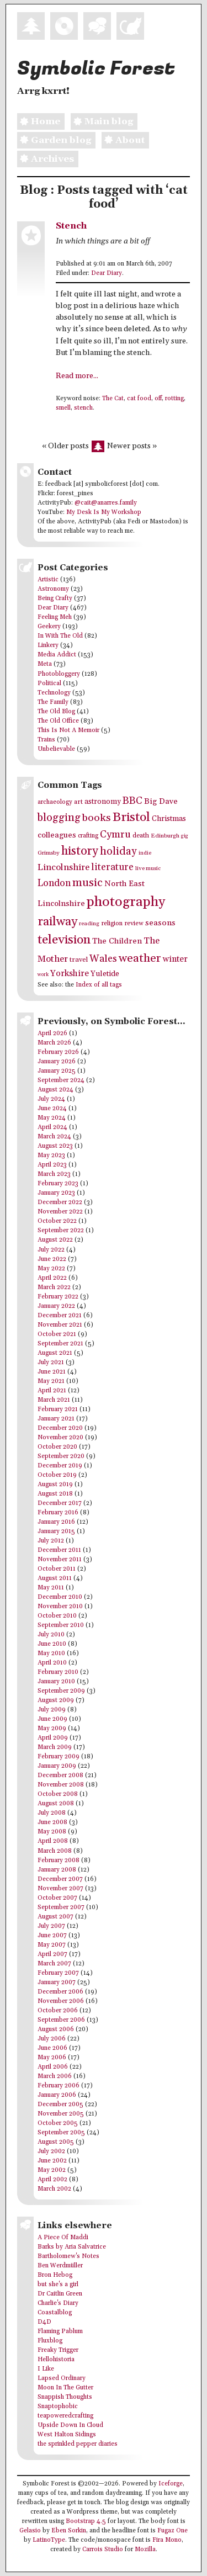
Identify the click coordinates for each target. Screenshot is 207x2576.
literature (112, 867)
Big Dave (161, 801)
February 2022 (58, 1297)
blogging (59, 818)
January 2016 (56, 1522)
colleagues (57, 835)
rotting (174, 398)
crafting (88, 836)
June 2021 (52, 1372)
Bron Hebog (55, 2275)
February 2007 (58, 1973)
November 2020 (60, 1437)
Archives (45, 159)
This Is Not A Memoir (68, 730)
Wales (103, 958)
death (140, 835)
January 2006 (57, 2095)
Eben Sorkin (68, 2531)
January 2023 (56, 1193)
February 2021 (58, 1409)
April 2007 (52, 1954)
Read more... (77, 376)
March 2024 (54, 1137)
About (123, 140)
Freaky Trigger (58, 2350)
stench (83, 408)
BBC (132, 800)
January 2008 (57, 1870)
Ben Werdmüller (60, 2266)
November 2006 (61, 2001)
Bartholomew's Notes (68, 2256)
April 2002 (52, 2179)
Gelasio (30, 2531)
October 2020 (57, 1447)
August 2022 (55, 1240)
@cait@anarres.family (106, 503)
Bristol (131, 817)
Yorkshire (69, 973)
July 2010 (51, 1635)
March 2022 (54, 1287)
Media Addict (57, 655)
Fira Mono (167, 2540)
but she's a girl (58, 2284)
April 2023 (52, 1165)
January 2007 (57, 1982)
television (64, 940)
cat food (139, 398)
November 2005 (61, 2114)
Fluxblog (50, 2341)
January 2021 (56, 1419)
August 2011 (55, 1578)
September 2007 (61, 1907)
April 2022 (52, 1278)
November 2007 (60, 1889)
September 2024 (61, 1080)
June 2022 (52, 1259)
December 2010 (60, 1597)
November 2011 (60, 1559)
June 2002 (52, 2161)
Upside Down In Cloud (70, 2425)
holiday (118, 851)
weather (140, 958)
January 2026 (57, 1062)
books (96, 818)
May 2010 (51, 1653)
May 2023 (51, 1155)
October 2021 (57, 1334)
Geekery (49, 626)
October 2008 (58, 1794)
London (54, 883)
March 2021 (54, 1400)
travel (79, 959)
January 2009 (57, 1766)
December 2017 (60, 1503)
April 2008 (53, 1841)
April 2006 (53, 2067)
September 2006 (61, 2020)
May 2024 (52, 1118)
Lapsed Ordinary (62, 2378)
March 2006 (55, 2076)
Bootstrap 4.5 (86, 2521)
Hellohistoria (56, 2359)
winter (175, 959)
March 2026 (54, 1043)
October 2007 (57, 1898)
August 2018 (55, 1494)
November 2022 (60, 1212)
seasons (160, 923)
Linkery (48, 645)
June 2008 (52, 1822)
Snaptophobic (58, 2406)
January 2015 (56, 1531)
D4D (44, 2322)
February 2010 (58, 1672)
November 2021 (60, 1325)
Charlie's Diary (58, 2303)
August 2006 (56, 2029)
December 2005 (60, 2104)
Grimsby (49, 853)
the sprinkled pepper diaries (78, 2444)
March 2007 (54, 1964)
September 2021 (60, 1344)
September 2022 (61, 1230)
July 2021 (51, 1362)
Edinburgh (165, 836)
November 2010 (60, 1606)
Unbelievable (56, 749)
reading (89, 923)
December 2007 (60, 1879)
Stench (71, 226)
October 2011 (57, 1569)
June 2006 (52, 2048)
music (87, 883)
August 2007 (55, 1917)
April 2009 (53, 1738)
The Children (117, 941)
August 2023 (55, 1146)
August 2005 (56, 2142)
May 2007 (52, 1945)
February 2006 (58, 2086)
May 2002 (52, 2170)
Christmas (169, 819)
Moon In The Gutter (65, 2388)
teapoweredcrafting (65, 2416)
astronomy (102, 801)
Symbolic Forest (96, 68)
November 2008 (61, 1785)
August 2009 (56, 1700)
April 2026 (52, 1033)
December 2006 (60, 1992)
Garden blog (54, 140)
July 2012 (51, 1541)
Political (49, 683)
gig (184, 836)
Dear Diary (106, 273)
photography (126, 901)
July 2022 (51, 1250)
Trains (46, 740)
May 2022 (51, 1269)
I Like (46, 2369)
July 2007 (51, 1926)
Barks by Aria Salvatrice (72, 2247)
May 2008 (52, 1832)
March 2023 (54, 1174)
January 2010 (56, 1681)
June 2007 (52, 1935)
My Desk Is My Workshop (103, 512)
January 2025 (57, 1071)
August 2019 (55, 1484)
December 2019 (60, 1466)
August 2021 (55, 1353)
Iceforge (170, 2484)
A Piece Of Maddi (63, 2237)
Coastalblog (55, 2313)
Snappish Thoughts (65, 2397)
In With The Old (60, 636)
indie (145, 853)
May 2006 (52, 2057)
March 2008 (55, 1851)
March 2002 (54, 2189)
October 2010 (57, 1616)
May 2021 (51, 1381)
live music (148, 868)
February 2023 (58, 1184)
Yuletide (105, 974)
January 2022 (56, 1306)
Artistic (48, 580)
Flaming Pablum (60, 2331)
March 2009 (55, 1747)
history (79, 851)
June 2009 (52, 1719)
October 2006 (58, 2011)
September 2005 (61, 2133)
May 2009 (52, 1728)
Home (38, 121)
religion (112, 923)
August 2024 (55, 1090)
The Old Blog (56, 711)
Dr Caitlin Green (60, 2294)
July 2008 (52, 1813)
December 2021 (60, 1315)
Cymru (115, 834)
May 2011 (51, 1588)
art (78, 802)
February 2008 (58, 1860)
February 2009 (58, 1757)
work (43, 975)
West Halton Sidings (67, 2435)
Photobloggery (59, 674)
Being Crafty (55, 598)
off (158, 398)
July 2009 (52, 1710)
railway (57, 922)
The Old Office (58, 721)
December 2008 (60, 1775)
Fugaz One (172, 2531)
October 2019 (57, 1475)
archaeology (55, 802)
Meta (45, 664)
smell (63, 408)
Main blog (102, 121)
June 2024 (52, 1108)
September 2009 (61, 1691)
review (134, 923)
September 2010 (61, 1625)
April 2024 (52, 1127)
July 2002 (51, 2151)
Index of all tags (99, 985)
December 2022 (60, 1202)
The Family (53, 702)
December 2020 (60, 1428)
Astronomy (53, 589)
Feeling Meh (55, 617)
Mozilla (145, 2549)
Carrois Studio (102, 2549)
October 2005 (58, 2123)
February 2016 (58, 1513)
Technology (54, 693)
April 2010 (52, 1663)
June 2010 (52, 1644)
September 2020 (61, 1456)
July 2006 (52, 2039)
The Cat (113, 398)
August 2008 (56, 1804)
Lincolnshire (63, 867)
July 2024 (51, 1099)
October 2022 (57, 1221)
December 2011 (59, 1550)
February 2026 (58, 1052)
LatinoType (49, 2540)
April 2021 (52, 1391)
